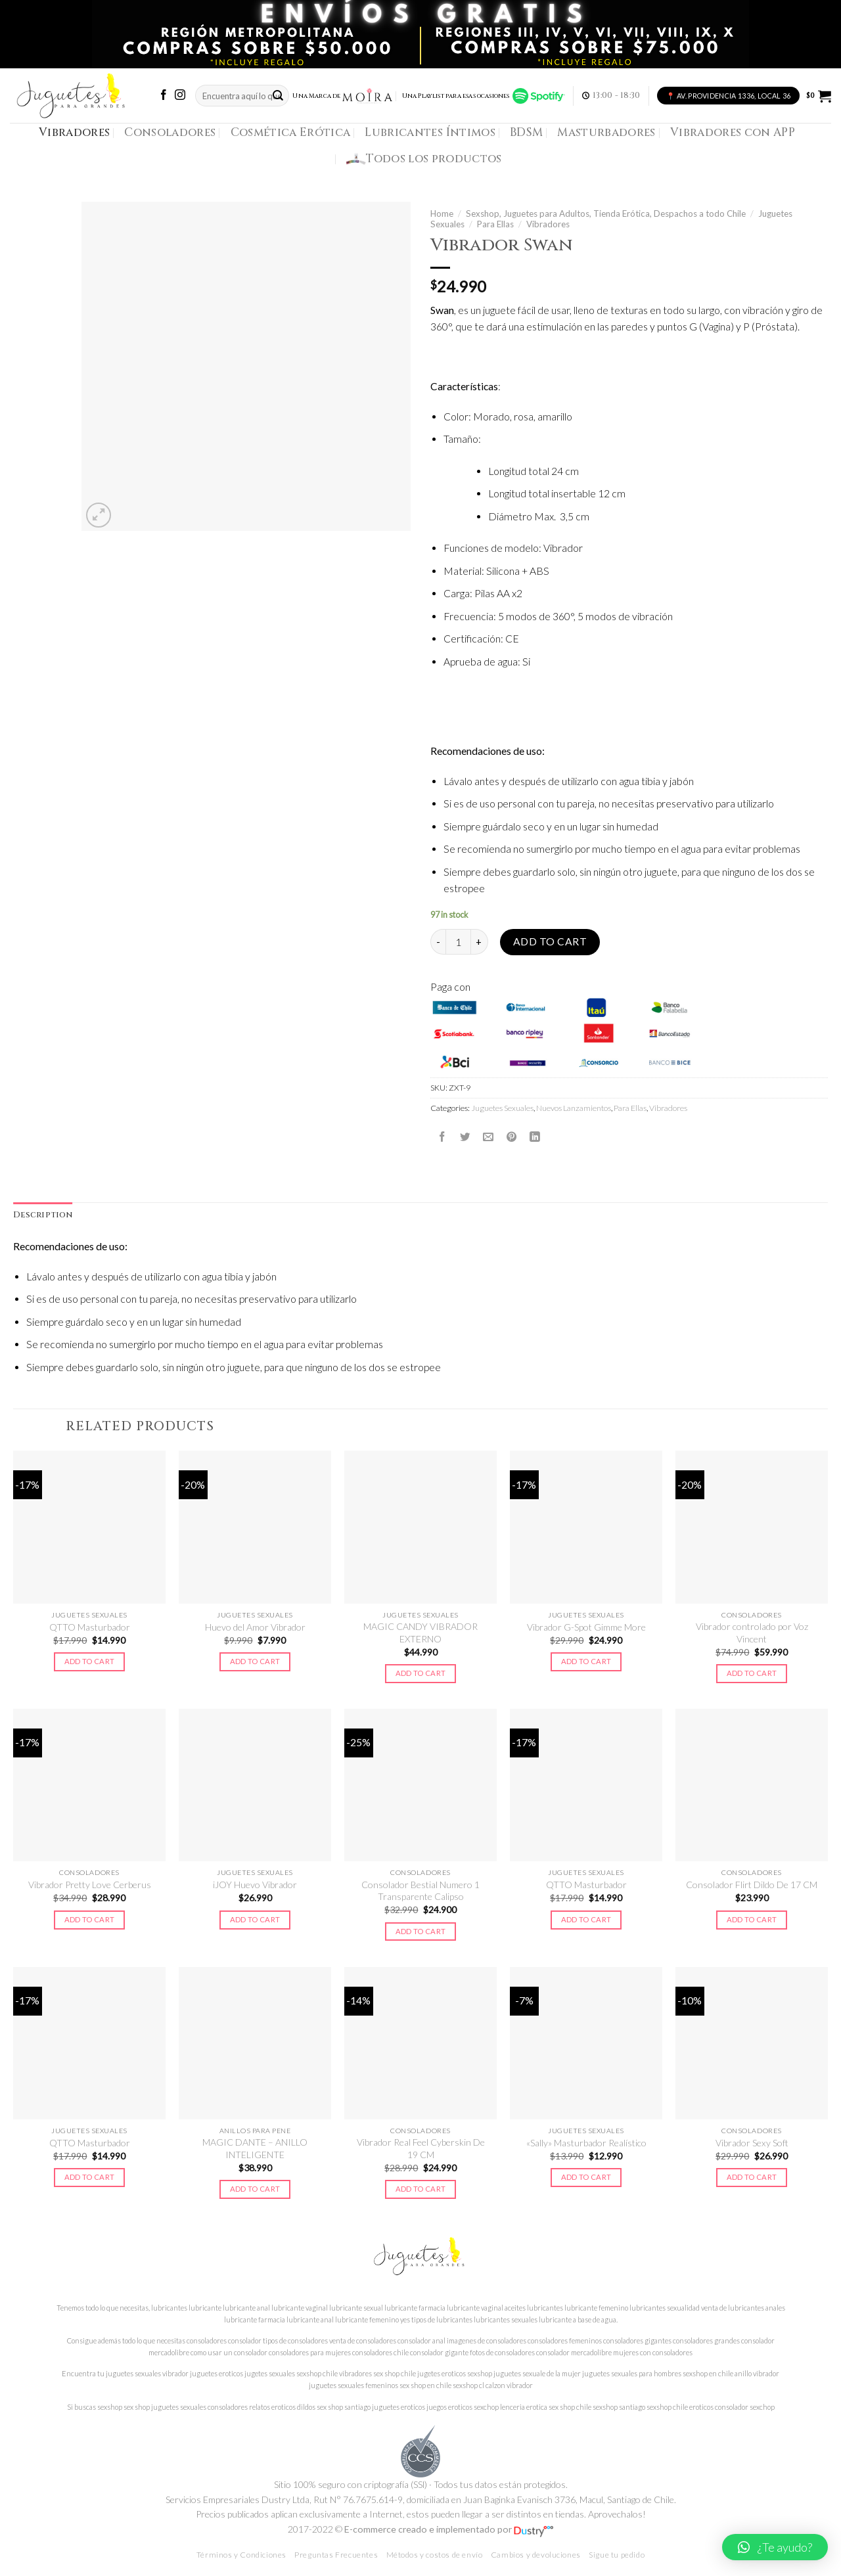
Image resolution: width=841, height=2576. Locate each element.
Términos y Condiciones (241, 2555)
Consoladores (170, 132)
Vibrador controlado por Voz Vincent (752, 1632)
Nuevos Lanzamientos (573, 1108)
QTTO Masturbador (89, 1627)
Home (441, 213)
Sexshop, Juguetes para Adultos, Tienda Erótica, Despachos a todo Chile (606, 213)
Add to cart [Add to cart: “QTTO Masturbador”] (89, 1661)
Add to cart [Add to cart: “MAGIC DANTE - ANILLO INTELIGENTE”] (255, 2188)
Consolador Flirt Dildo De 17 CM (751, 1884)
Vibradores (74, 132)
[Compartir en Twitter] (465, 1136)
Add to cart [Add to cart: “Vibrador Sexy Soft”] (752, 2177)
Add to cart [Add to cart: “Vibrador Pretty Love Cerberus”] (89, 1919)
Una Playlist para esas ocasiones (483, 96)
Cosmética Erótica (291, 132)
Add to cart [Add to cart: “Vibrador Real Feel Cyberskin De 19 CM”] (421, 2188)
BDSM (526, 132)
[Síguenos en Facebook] (163, 95)
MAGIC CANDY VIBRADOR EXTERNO (420, 1632)
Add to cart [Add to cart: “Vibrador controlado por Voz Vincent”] (752, 1673)
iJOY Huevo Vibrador (255, 1884)
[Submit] (278, 95)
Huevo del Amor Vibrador (255, 1627)
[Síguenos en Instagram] (180, 95)
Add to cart (550, 941)
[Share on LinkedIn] (534, 1136)
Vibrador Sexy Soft (752, 2142)
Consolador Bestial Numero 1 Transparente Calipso (420, 1890)
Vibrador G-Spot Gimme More (586, 1627)
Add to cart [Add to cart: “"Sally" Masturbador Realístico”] (586, 2177)
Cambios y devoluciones (536, 2555)
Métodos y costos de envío (434, 2555)
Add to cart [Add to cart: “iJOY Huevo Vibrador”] (255, 1919)
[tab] (42, 1215)
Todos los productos (424, 159)
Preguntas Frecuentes (336, 2555)
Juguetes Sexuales (502, 1108)
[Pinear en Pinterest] (511, 1136)
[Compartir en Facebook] (442, 1136)
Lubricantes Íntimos (430, 132)
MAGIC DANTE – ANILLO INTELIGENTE (254, 2147)
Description (42, 1215)
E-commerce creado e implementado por (448, 2529)
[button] (775, 2547)
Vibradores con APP (732, 132)
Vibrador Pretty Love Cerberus (89, 1884)
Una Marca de (342, 96)
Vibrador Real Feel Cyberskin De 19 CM (421, 2147)
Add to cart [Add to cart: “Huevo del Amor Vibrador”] (255, 1661)
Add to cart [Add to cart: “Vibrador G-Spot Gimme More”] (586, 1661)
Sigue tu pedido (617, 2555)
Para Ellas (495, 224)
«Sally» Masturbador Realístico (586, 2142)
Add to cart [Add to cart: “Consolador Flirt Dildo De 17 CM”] (752, 1919)
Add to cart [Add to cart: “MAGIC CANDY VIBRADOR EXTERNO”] (421, 1673)
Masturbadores (606, 132)
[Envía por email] (488, 1136)
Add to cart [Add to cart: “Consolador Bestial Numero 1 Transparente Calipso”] (421, 1931)
